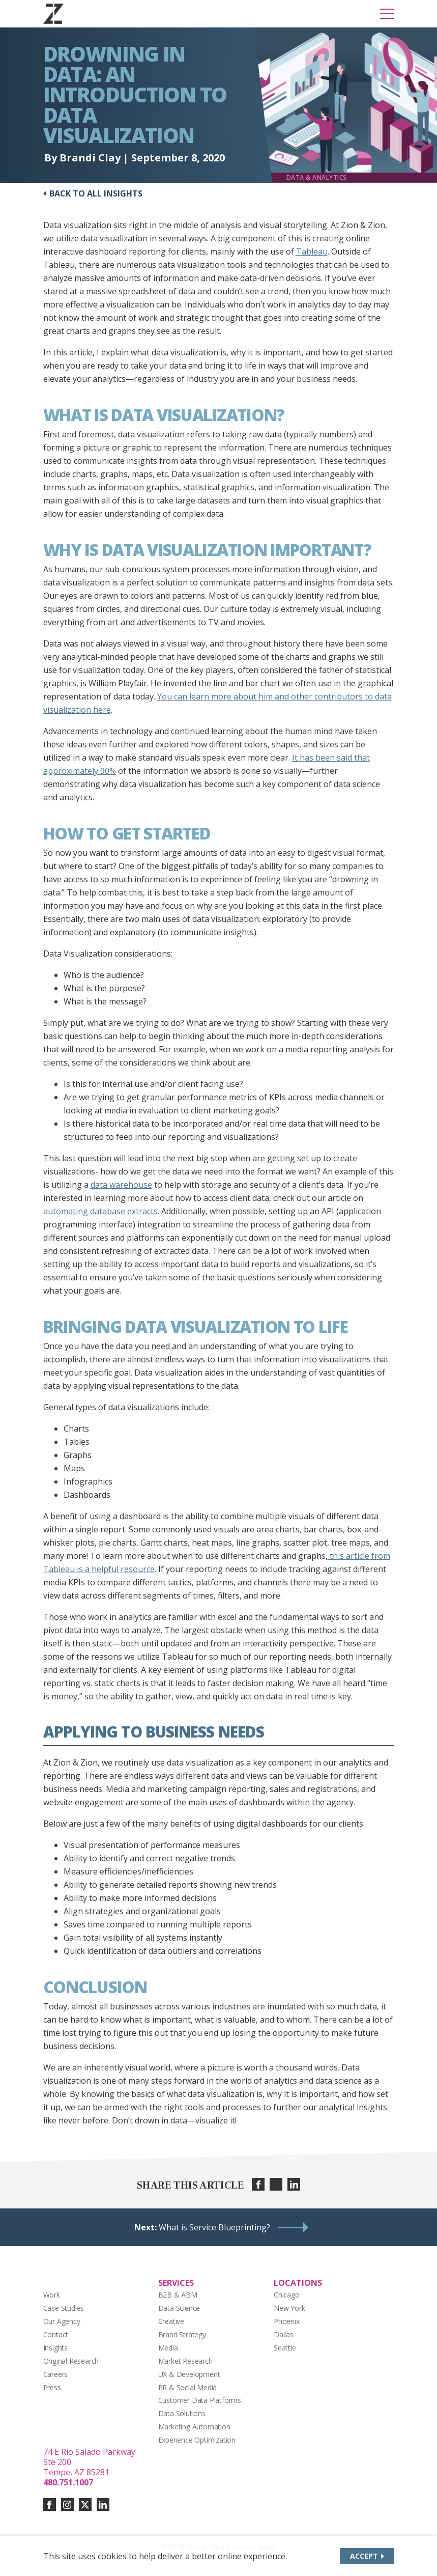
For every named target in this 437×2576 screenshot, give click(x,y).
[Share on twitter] (276, 2184)
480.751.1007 (68, 2482)
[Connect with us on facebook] (49, 2504)
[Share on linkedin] (293, 2184)
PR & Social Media (187, 2387)
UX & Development (189, 2374)
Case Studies (63, 2308)
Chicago (287, 2295)
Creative (171, 2321)
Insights (55, 2348)
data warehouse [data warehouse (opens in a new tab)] (121, 1184)
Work (51, 2295)
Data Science (179, 2308)
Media (168, 2348)
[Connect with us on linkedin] (103, 2504)
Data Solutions (182, 2413)
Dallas (284, 2334)
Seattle (285, 2348)
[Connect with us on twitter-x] (85, 2504)
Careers (55, 2374)
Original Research (71, 2361)
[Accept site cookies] (367, 2556)
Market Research (185, 2361)
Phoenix (287, 2321)
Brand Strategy (182, 2334)
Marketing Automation (194, 2426)
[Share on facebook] (258, 2184)
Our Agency (61, 2321)
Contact (56, 2334)
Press (52, 2387)
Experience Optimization (197, 2440)
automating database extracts (100, 1211)
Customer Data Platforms (200, 2400)
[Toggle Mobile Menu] (387, 14)
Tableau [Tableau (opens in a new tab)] (312, 251)
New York (289, 2308)
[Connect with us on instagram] (67, 2504)
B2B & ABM (177, 2295)
